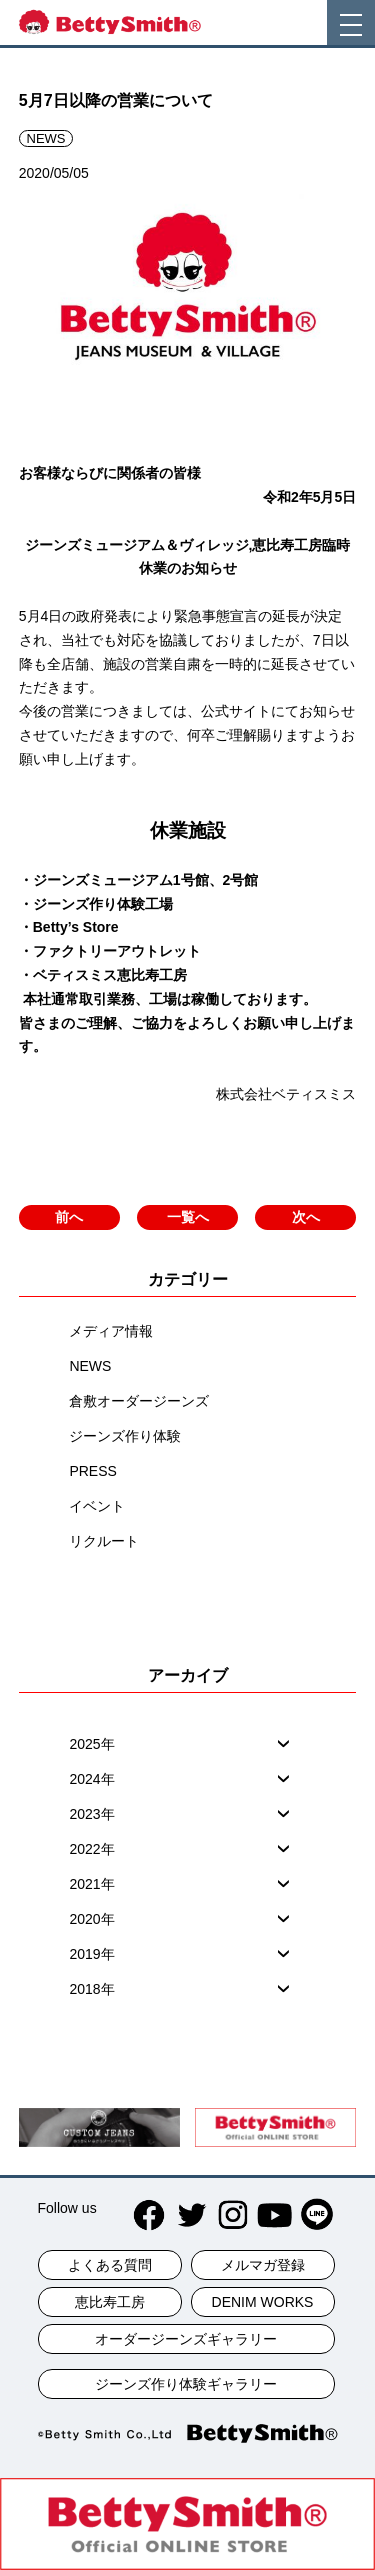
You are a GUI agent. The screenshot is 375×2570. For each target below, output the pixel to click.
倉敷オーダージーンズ (139, 1401)
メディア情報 (111, 1331)
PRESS (92, 1471)
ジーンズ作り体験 (125, 1436)
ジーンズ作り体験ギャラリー (186, 2384)
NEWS (90, 1366)
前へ (69, 1217)
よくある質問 (110, 2265)
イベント (97, 1506)
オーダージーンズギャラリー (186, 2339)
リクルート (104, 1541)
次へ (306, 1217)
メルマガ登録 (263, 2265)
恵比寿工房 (110, 2302)
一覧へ (188, 1217)
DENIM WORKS (263, 2302)
